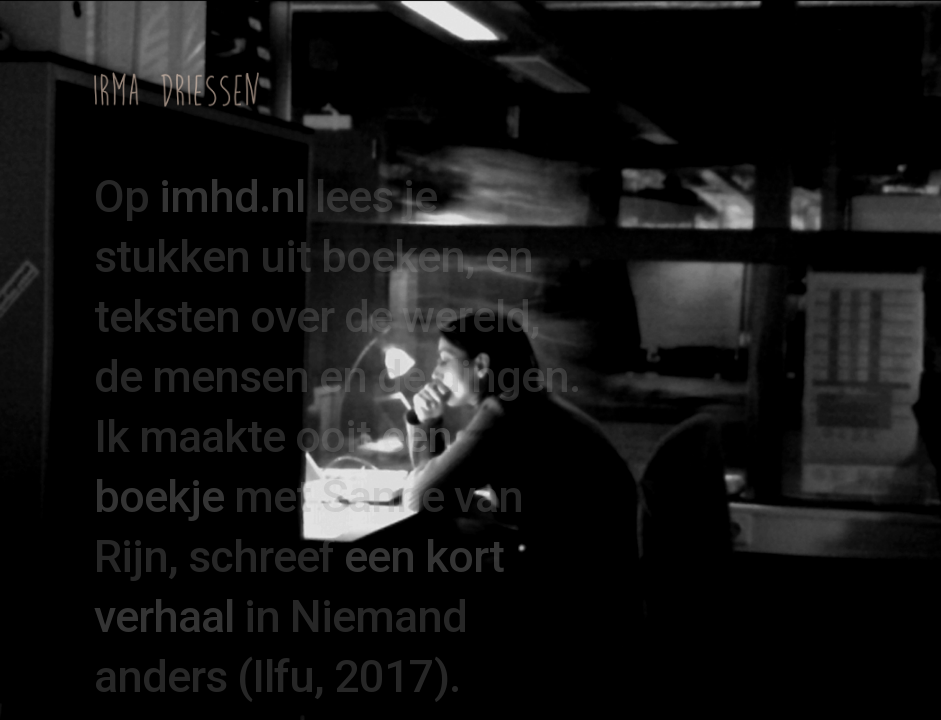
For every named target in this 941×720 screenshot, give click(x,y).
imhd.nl (232, 196)
